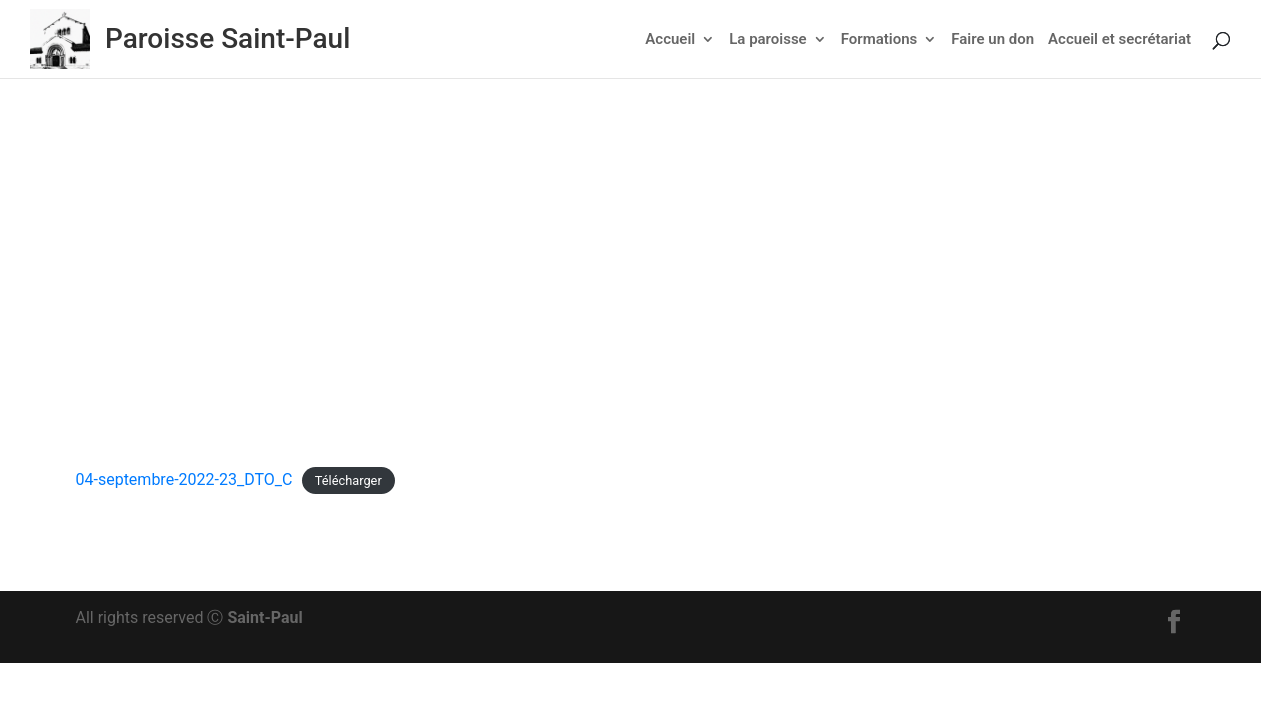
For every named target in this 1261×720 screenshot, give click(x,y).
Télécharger (348, 480)
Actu (568, 297)
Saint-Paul (264, 617)
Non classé (763, 297)
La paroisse (767, 40)
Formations (879, 40)
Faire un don (992, 40)
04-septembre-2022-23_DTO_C (184, 479)
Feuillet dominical (654, 297)
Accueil (670, 40)
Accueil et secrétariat (1119, 40)
